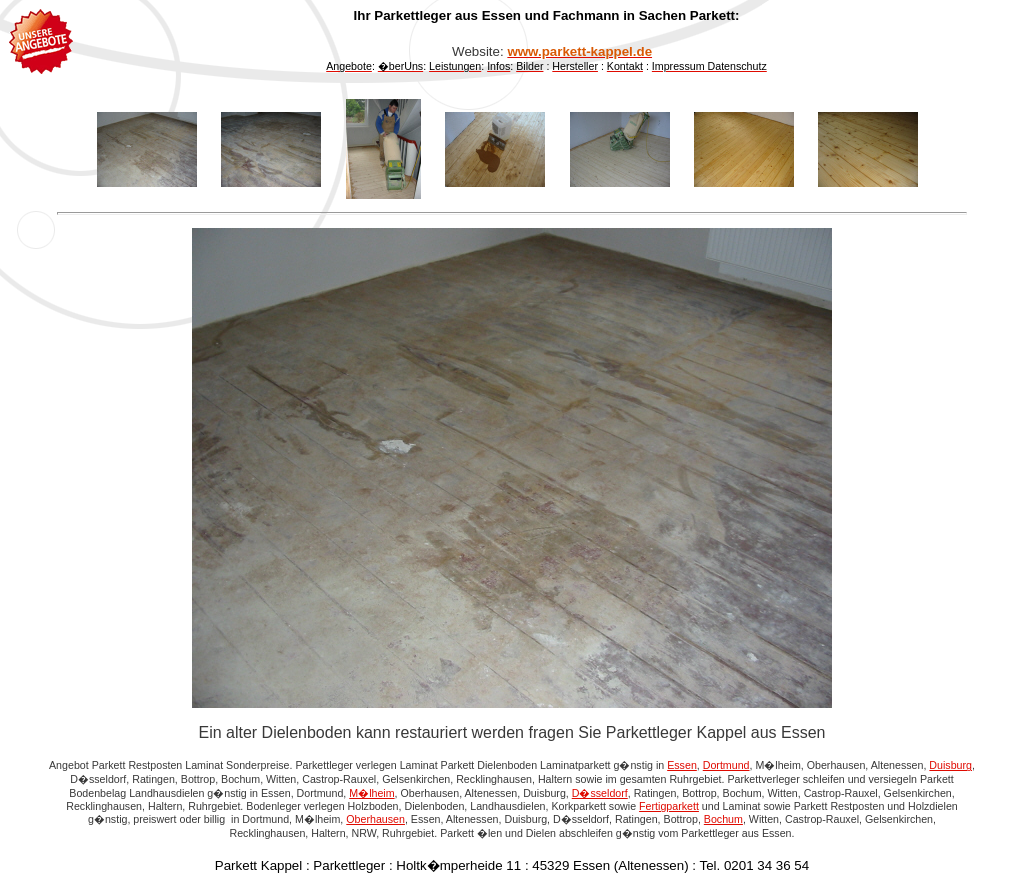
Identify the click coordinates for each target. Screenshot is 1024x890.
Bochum (723, 819)
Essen (682, 765)
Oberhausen (375, 819)
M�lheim (371, 793)
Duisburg (950, 765)
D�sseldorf (600, 793)
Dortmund (726, 765)
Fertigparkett (669, 806)
